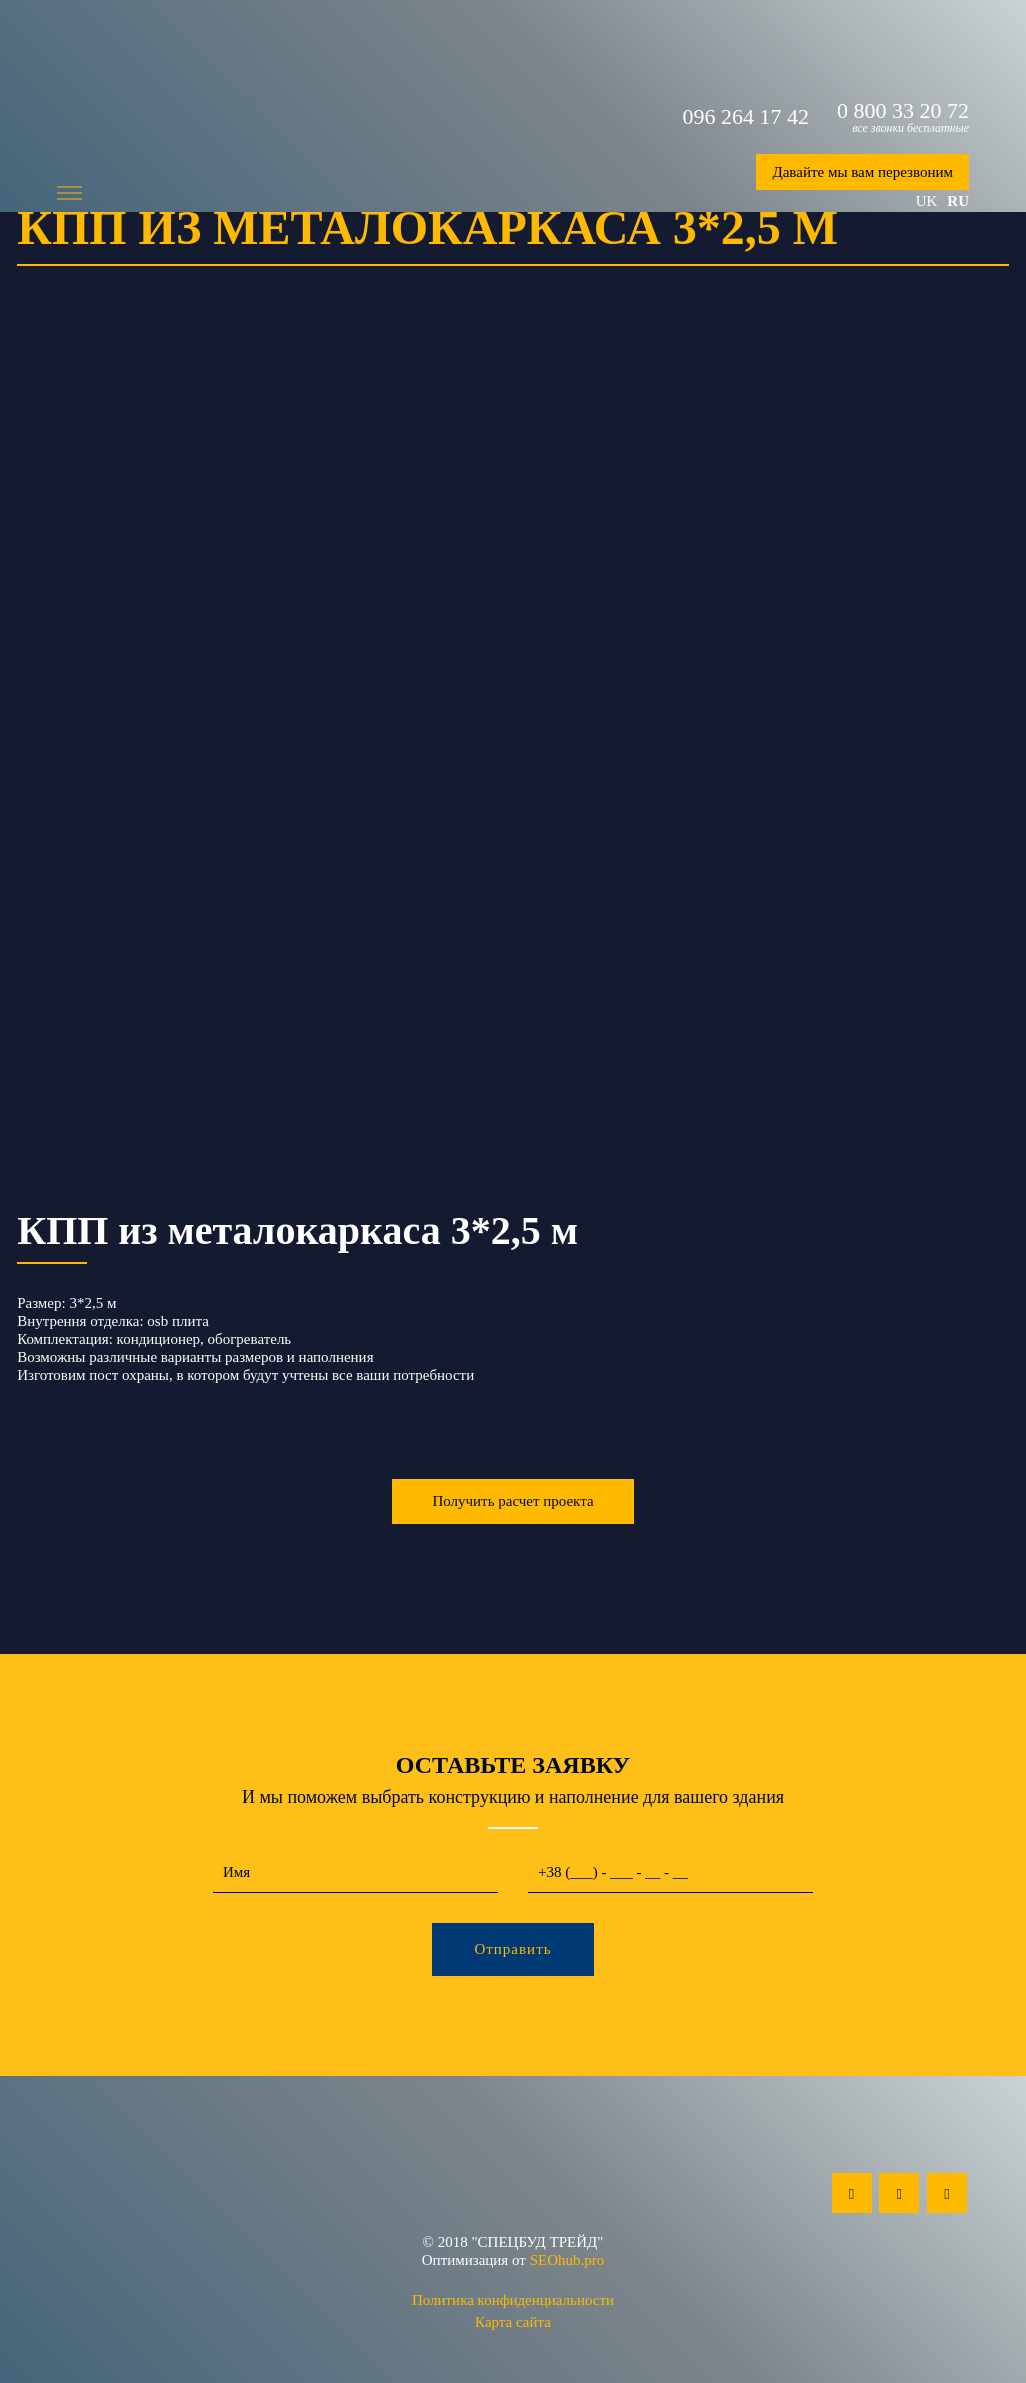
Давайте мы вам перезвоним (862, 172)
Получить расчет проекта (512, 1501)
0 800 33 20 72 (903, 111)
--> (513, 771)
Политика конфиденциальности (513, 2300)
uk (927, 201)
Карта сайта (513, 2322)
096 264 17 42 (746, 117)
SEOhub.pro (567, 2260)
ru (958, 201)
